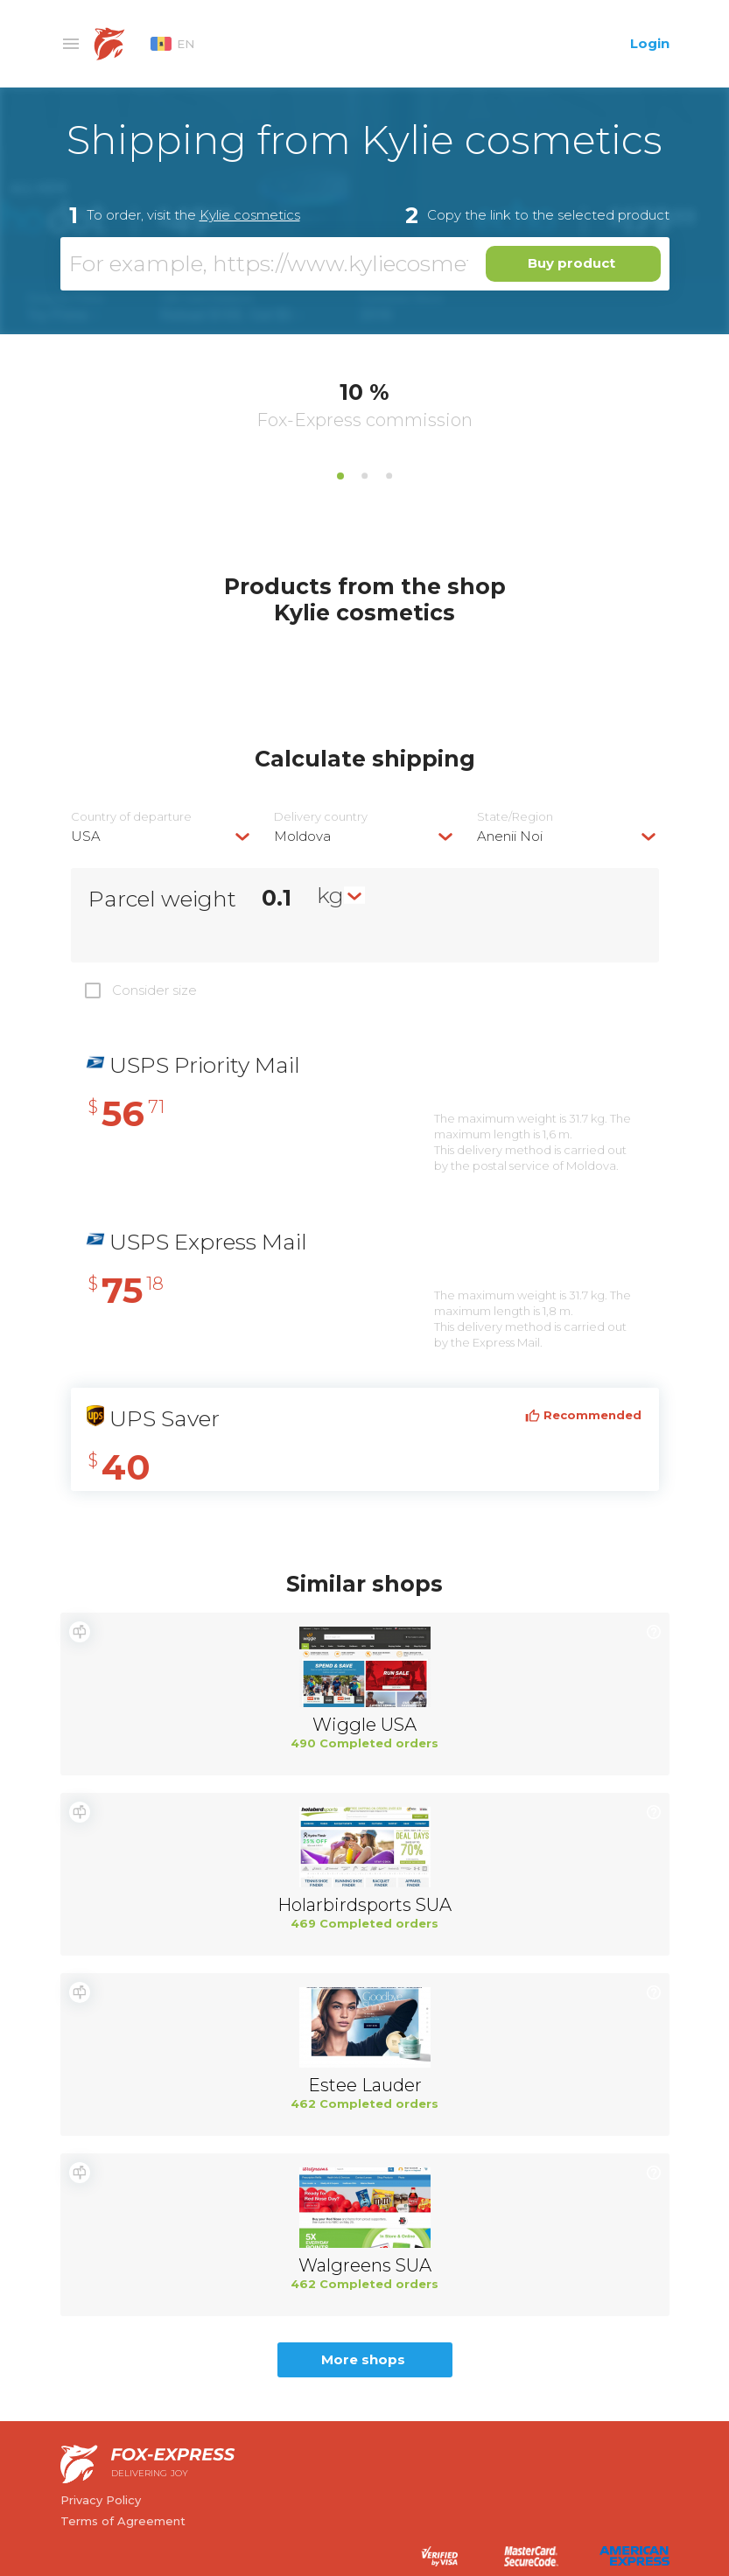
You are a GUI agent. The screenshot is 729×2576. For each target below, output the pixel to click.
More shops (363, 2359)
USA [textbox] (86, 836)
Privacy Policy (100, 2500)
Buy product (571, 263)
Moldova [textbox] (302, 836)
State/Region (515, 816)
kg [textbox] (330, 895)
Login (649, 43)
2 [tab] (365, 476)
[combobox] (162, 836)
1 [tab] (340, 476)
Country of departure (131, 816)
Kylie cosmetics (250, 214)
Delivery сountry (321, 816)
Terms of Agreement (123, 2521)
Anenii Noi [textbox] (510, 836)
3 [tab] (389, 476)
